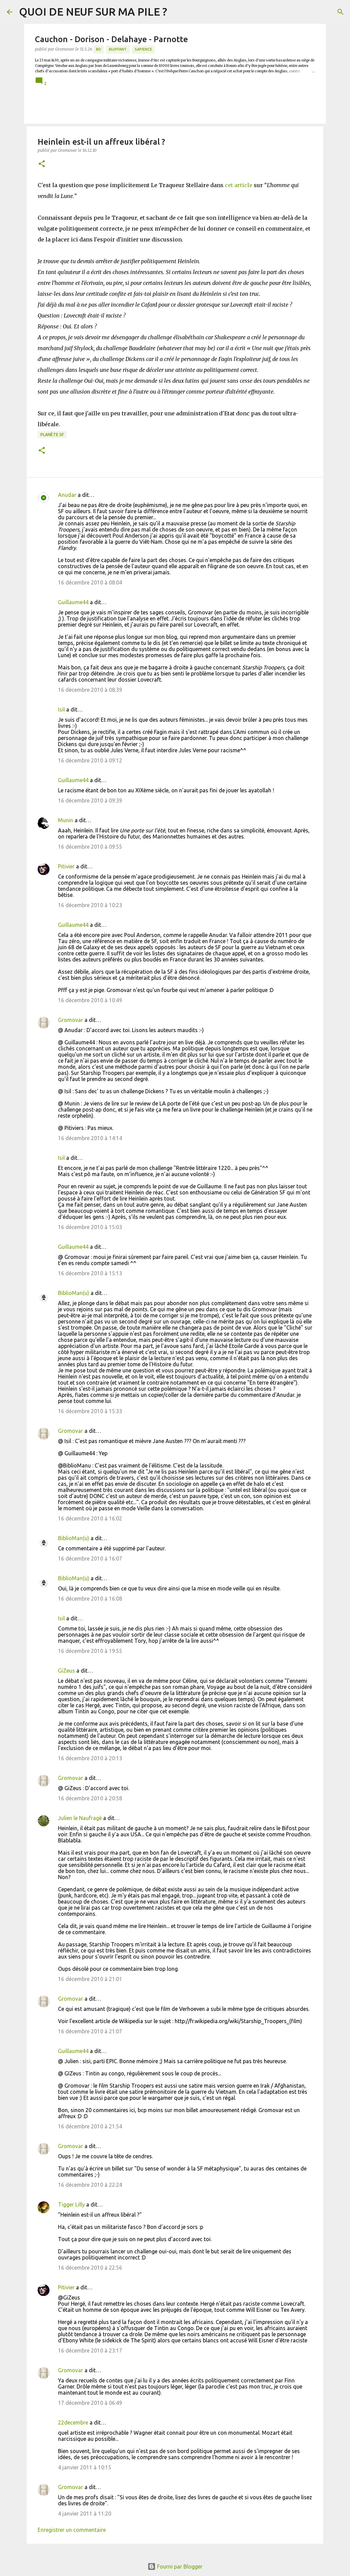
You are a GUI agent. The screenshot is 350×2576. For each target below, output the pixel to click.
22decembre (73, 2422)
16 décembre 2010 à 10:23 (90, 905)
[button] (42, 164)
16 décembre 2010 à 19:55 (90, 1651)
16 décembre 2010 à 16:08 (90, 1599)
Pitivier (66, 866)
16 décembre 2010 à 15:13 (90, 1273)
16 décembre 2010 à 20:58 (90, 1798)
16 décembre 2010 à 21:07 (90, 2031)
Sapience (143, 49)
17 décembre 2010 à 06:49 (90, 2403)
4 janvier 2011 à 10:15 (84, 2467)
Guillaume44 (73, 602)
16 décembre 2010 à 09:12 (90, 760)
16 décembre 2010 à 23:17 (90, 2350)
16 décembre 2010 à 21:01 (90, 1979)
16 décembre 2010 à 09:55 (90, 847)
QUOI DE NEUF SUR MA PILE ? (93, 11)
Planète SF (52, 434)
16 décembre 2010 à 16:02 (90, 1518)
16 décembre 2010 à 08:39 (90, 690)
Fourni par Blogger (175, 2566)
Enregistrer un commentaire (72, 2530)
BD (98, 49)
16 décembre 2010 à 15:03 (90, 1227)
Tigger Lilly (71, 2204)
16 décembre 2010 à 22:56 (90, 2268)
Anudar (67, 495)
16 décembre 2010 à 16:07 (90, 1558)
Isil (61, 709)
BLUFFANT (118, 49)
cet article (238, 185)
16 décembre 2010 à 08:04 (90, 582)
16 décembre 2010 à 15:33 (90, 1411)
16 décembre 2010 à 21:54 (90, 2126)
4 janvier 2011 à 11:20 (84, 2513)
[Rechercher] (340, 12)
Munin (65, 820)
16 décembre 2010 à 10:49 (90, 1000)
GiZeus (66, 1671)
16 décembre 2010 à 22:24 (90, 2185)
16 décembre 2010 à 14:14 (90, 1138)
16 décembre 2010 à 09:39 (90, 800)
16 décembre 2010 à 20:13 (90, 1758)
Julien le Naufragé (80, 1818)
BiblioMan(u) (73, 1293)
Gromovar (70, 1020)
